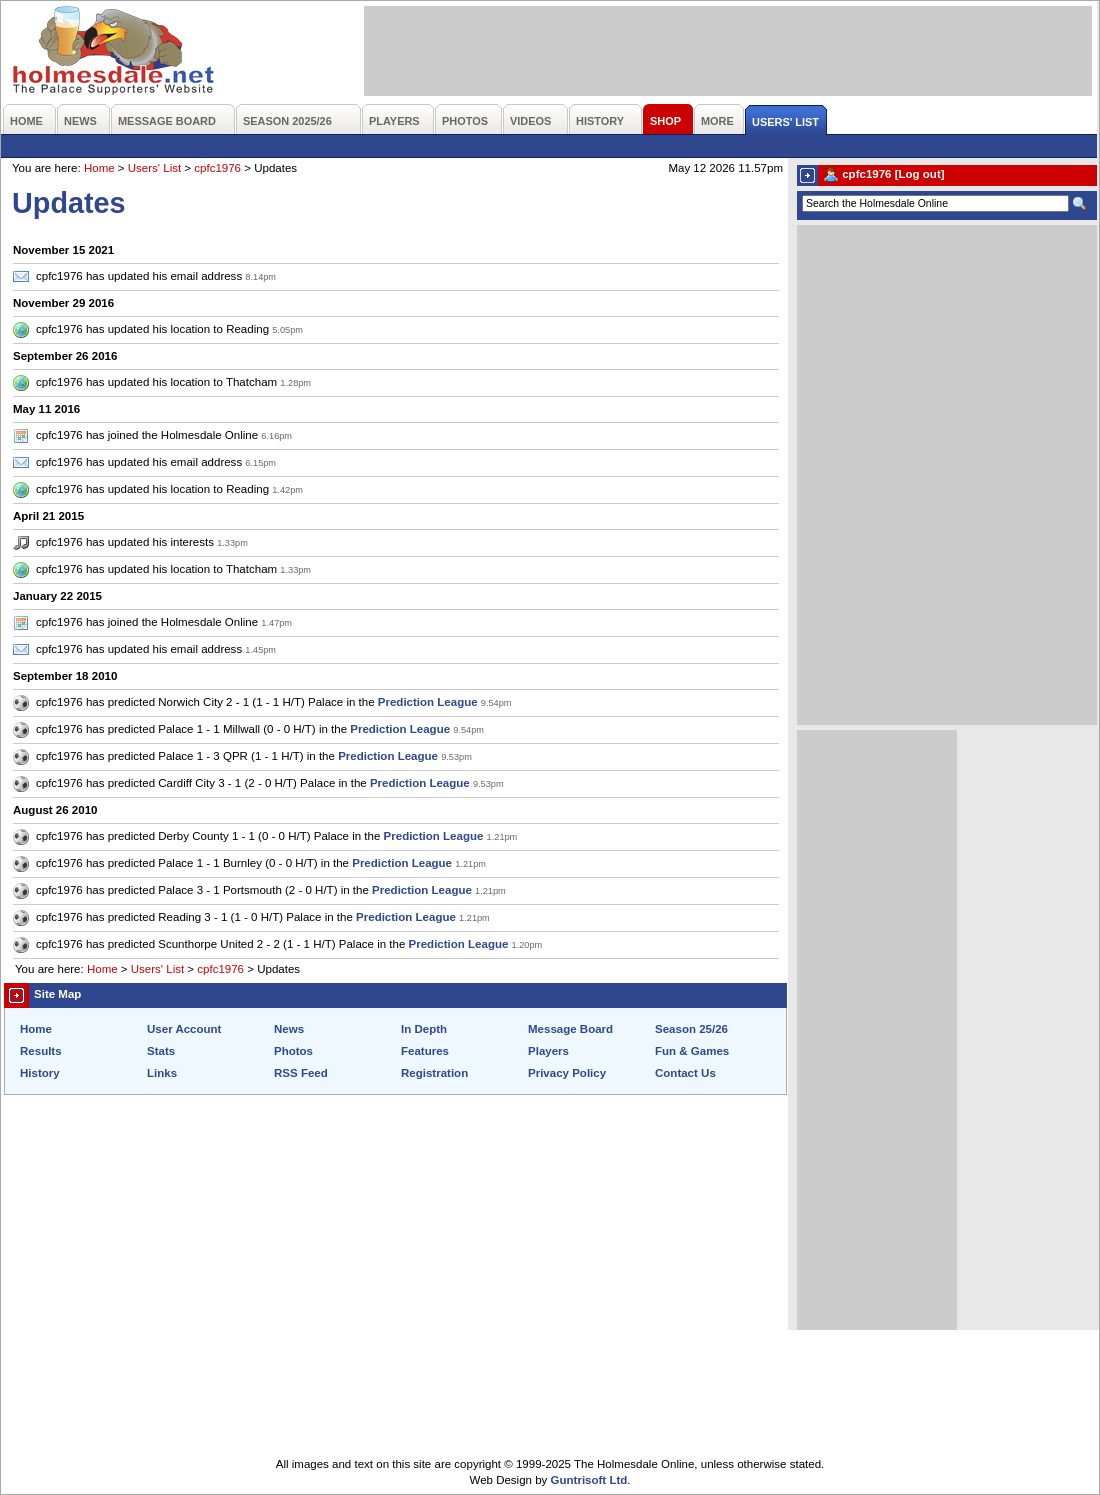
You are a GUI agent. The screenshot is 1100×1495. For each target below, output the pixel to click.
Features (425, 1051)
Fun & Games (692, 1051)
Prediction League (428, 702)
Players (548, 1051)
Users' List (154, 168)
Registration (434, 1073)
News (289, 1029)
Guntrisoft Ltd (589, 1480)
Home (99, 168)
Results (41, 1051)
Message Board (570, 1029)
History (40, 1073)
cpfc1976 (217, 168)
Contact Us (685, 1073)
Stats (161, 1051)
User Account (184, 1029)
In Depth (424, 1029)
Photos (293, 1051)
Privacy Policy (567, 1073)
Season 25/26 (691, 1029)
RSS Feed (301, 1073)
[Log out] (920, 174)
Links (162, 1073)
